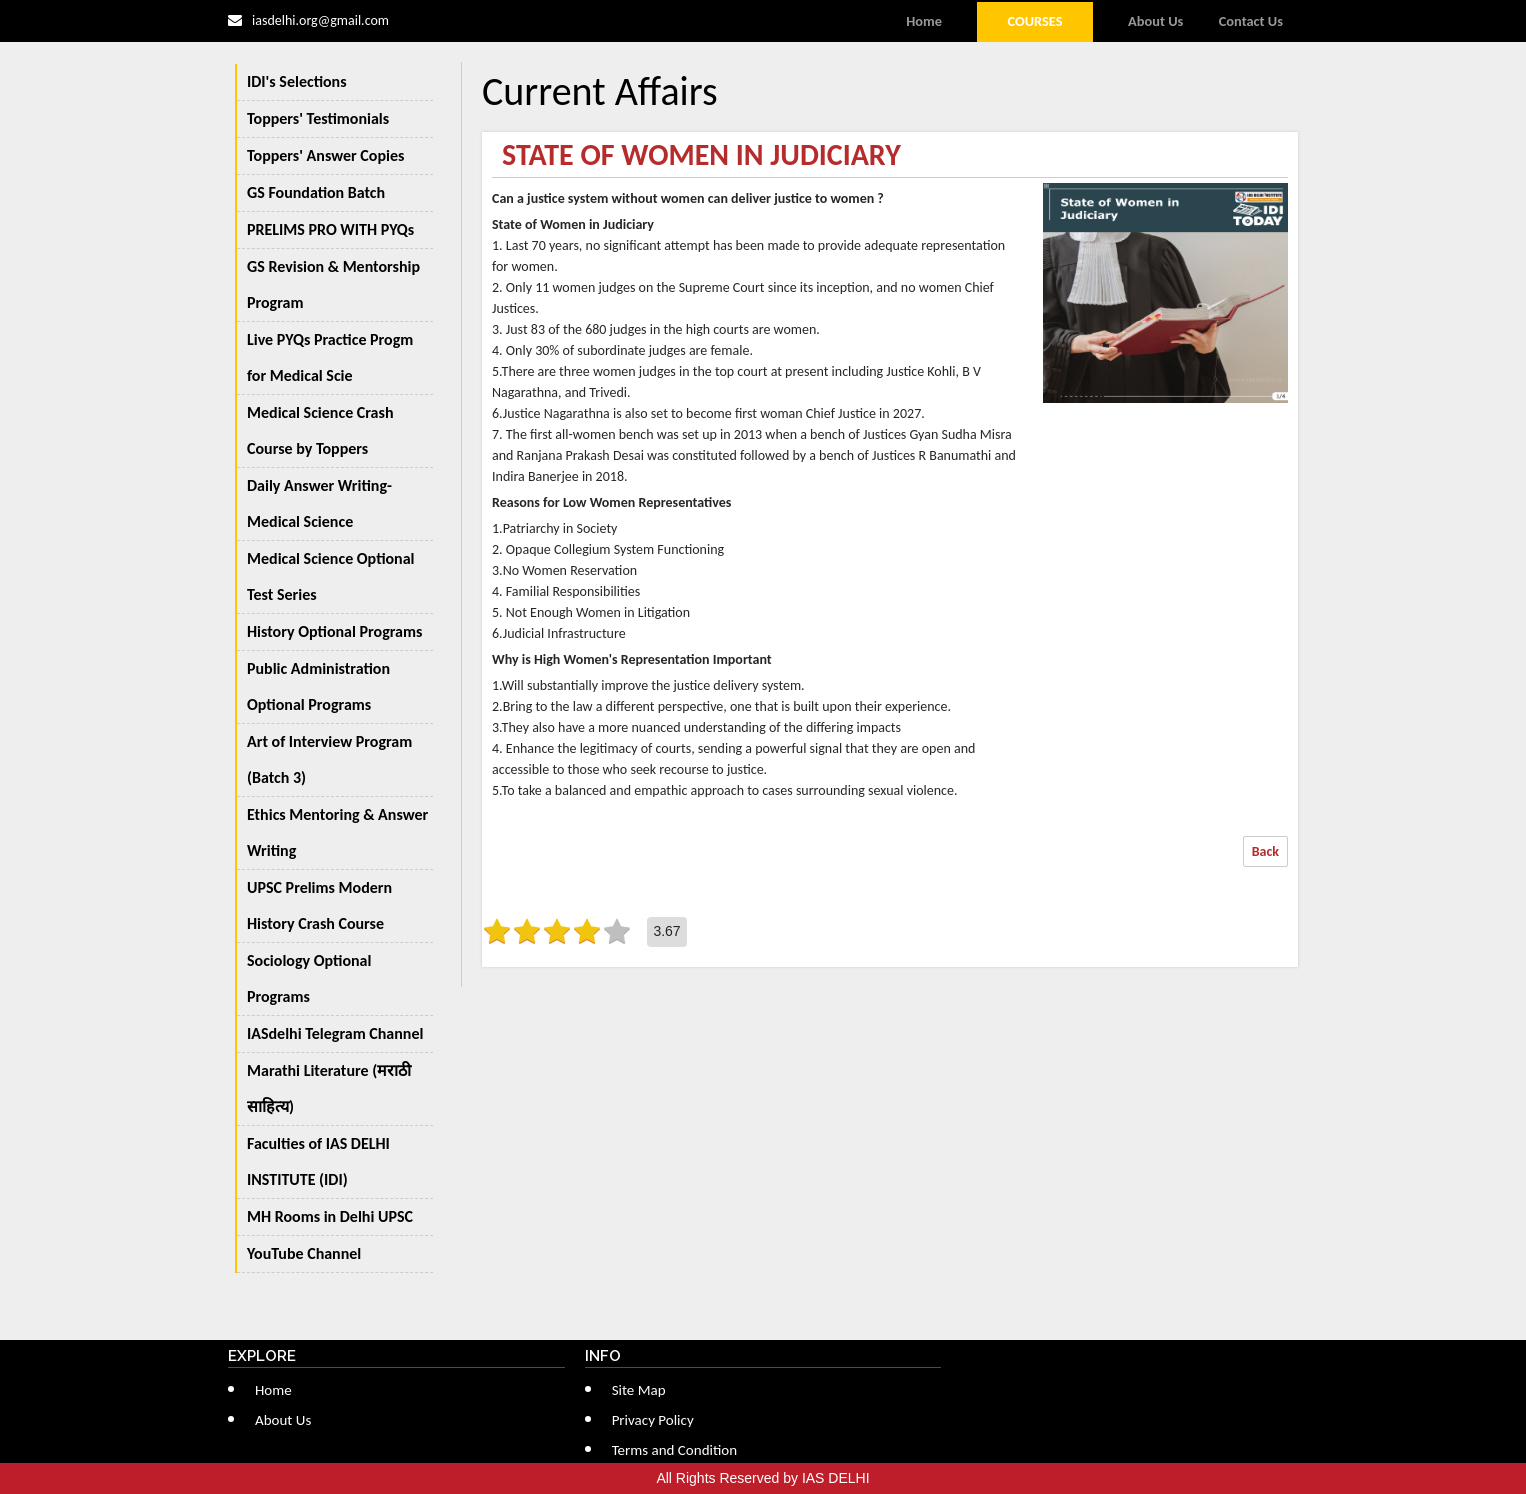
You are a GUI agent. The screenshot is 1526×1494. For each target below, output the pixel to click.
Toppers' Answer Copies (325, 155)
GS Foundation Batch (316, 192)
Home (924, 21)
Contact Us (1251, 21)
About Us (1155, 21)
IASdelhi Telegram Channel (335, 1033)
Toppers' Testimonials (318, 118)
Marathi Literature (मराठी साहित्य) (329, 1088)
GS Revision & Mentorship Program (333, 284)
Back (1265, 851)
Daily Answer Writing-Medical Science (319, 503)
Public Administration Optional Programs (318, 686)
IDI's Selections (297, 81)
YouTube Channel (304, 1253)
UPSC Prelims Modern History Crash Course (319, 905)
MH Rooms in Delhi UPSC (330, 1216)
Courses (1034, 21)
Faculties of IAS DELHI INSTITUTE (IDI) (318, 1161)
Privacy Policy (653, 1420)
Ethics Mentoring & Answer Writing (337, 832)
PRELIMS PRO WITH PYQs (330, 229)
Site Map (639, 1390)
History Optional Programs (334, 631)
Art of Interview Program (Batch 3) (329, 759)
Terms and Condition (675, 1450)
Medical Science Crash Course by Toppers (320, 430)
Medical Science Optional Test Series (331, 576)
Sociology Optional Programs (309, 978)
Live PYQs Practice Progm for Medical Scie (330, 357)
